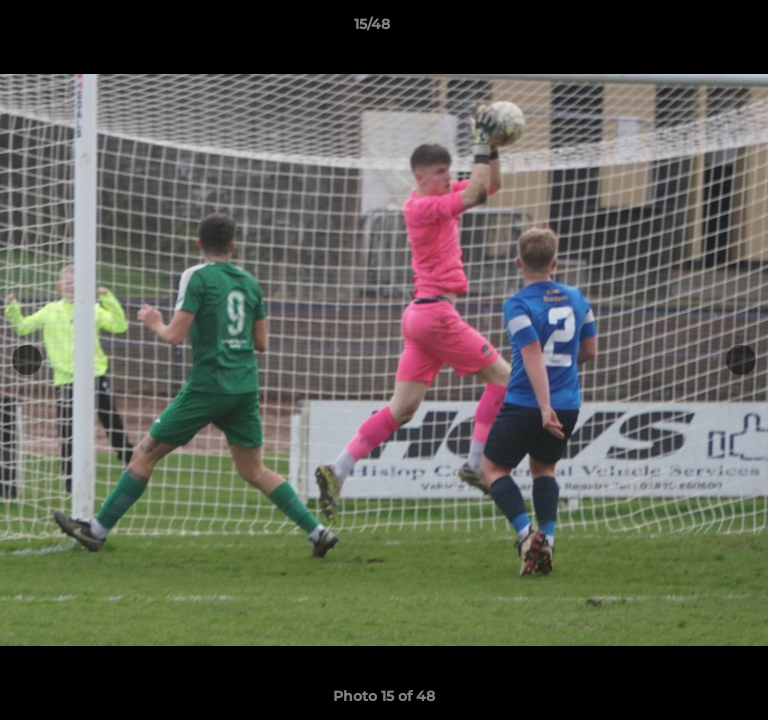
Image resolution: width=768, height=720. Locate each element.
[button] (696, 29)
